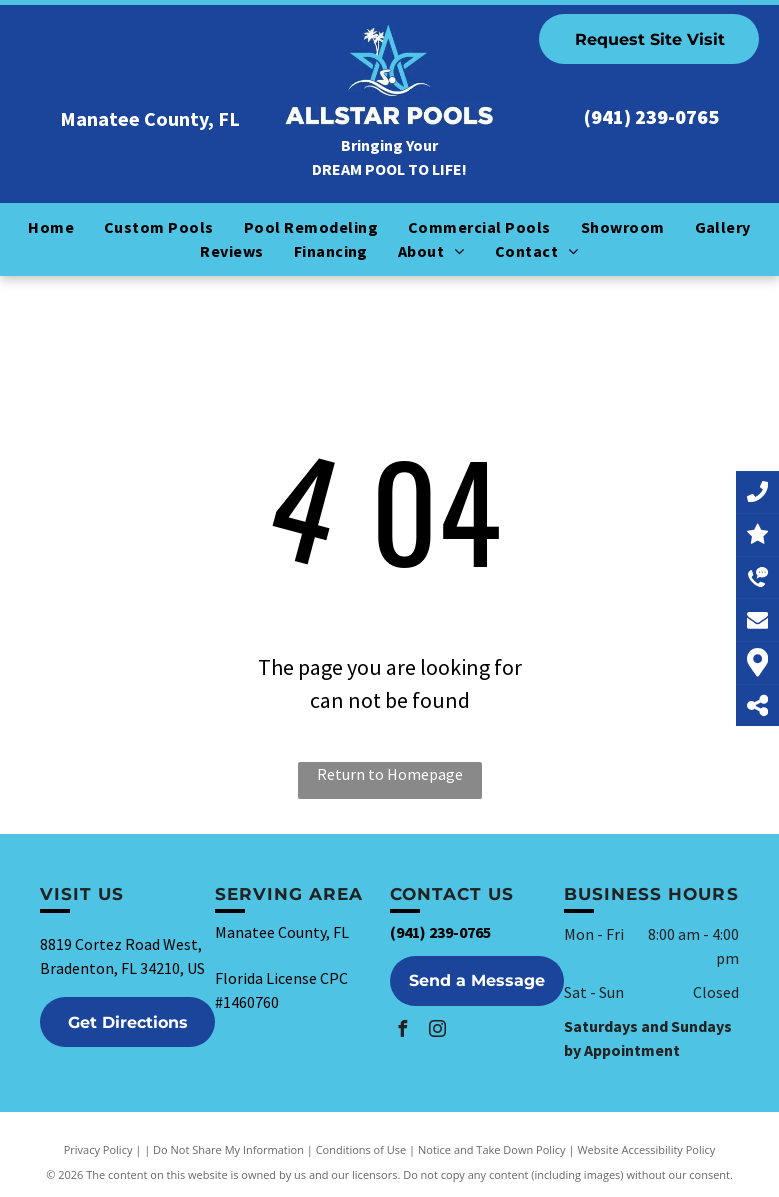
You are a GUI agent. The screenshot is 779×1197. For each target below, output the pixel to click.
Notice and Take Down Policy (492, 1149)
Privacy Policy (98, 1149)
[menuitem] (51, 227)
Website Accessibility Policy (646, 1149)
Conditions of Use (361, 1149)
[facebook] (403, 1031)
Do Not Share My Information (228, 1149)
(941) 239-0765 (651, 116)
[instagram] (438, 1031)
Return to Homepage (390, 774)
